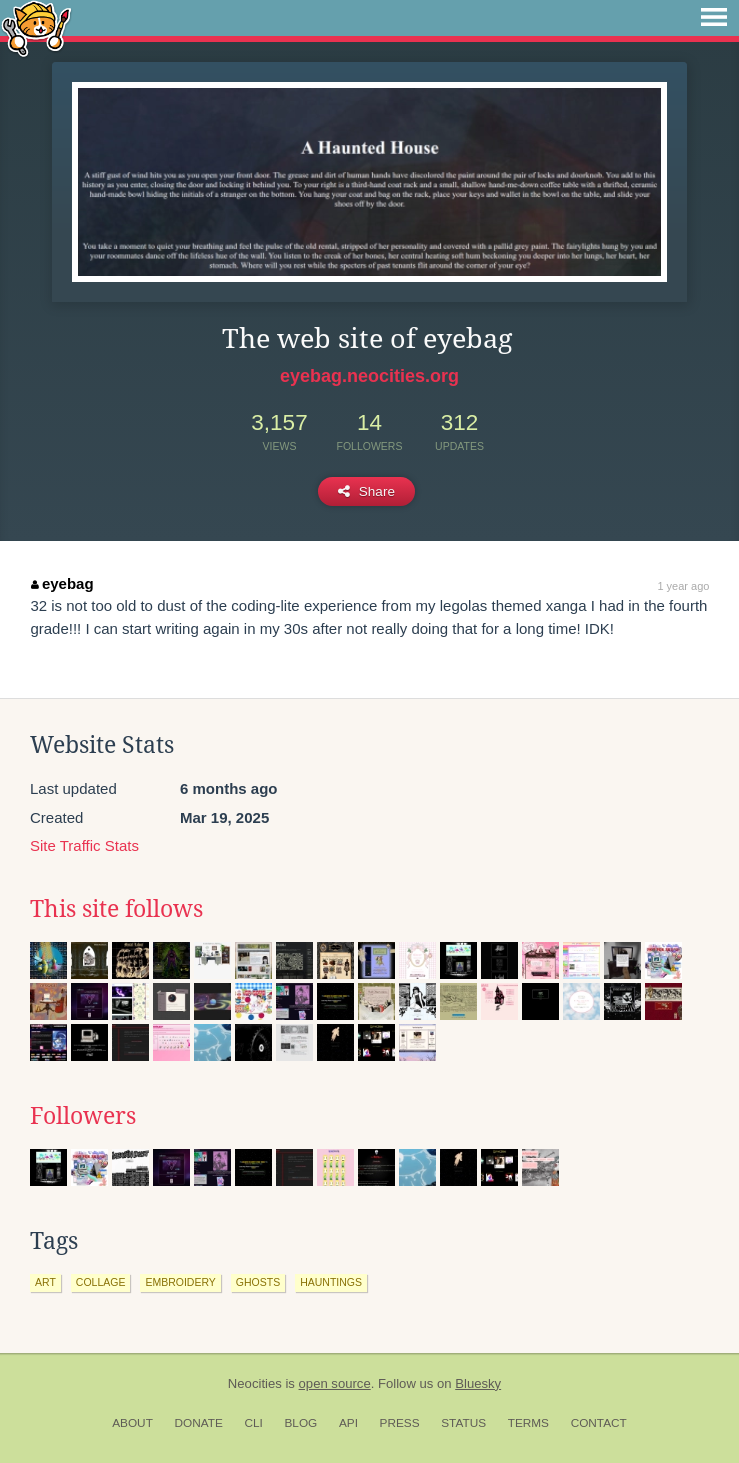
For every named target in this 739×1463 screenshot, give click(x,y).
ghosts (258, 1282)
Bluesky (478, 1383)
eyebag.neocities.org (369, 376)
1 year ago (683, 586)
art (45, 1282)
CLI (253, 1423)
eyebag (62, 583)
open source (335, 1383)
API (348, 1423)
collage (101, 1282)
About (132, 1423)
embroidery (180, 1282)
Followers (83, 1116)
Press (400, 1423)
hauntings (331, 1282)
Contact (599, 1423)
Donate (199, 1423)
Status (463, 1423)
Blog (300, 1423)
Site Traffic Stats (84, 845)
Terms (528, 1423)
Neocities (255, 1383)
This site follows (116, 909)
